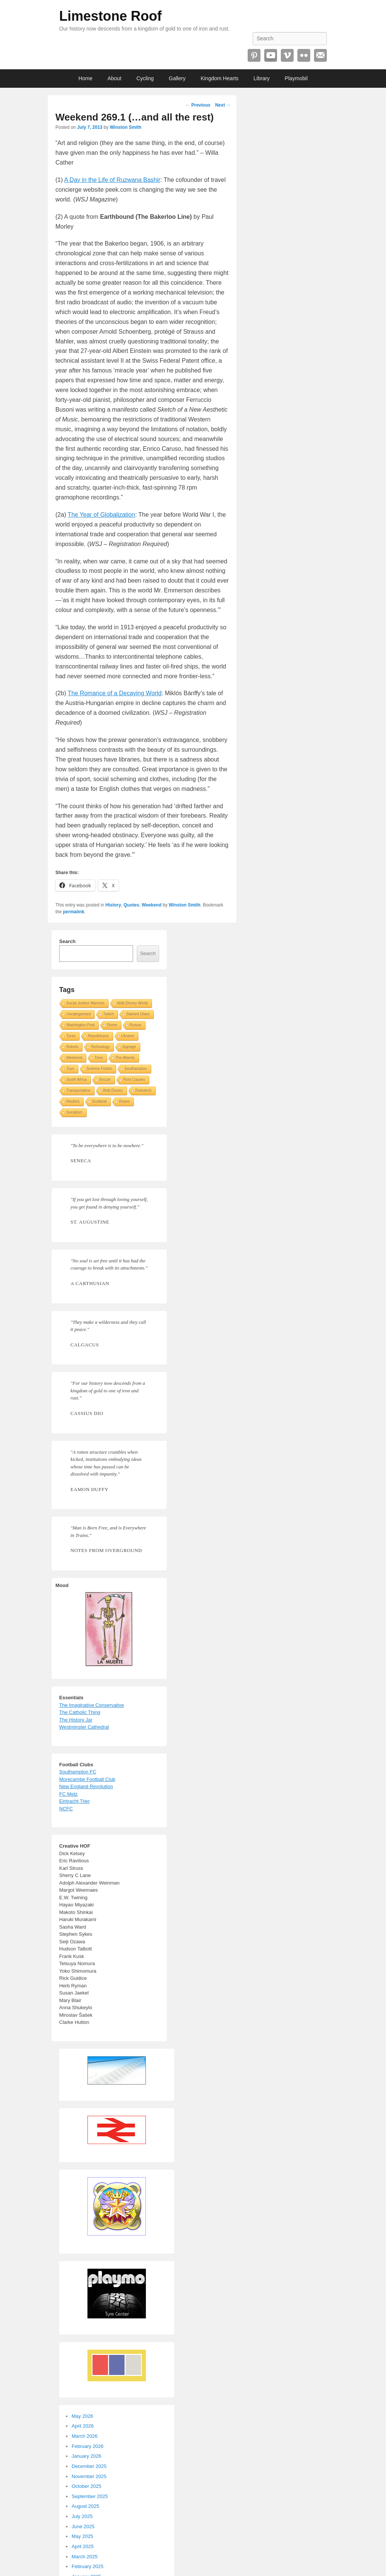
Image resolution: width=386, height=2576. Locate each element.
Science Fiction (99, 1069)
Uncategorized (78, 1014)
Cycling (145, 78)
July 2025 (82, 2516)
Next (223, 105)
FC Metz (68, 1794)
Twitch (108, 1014)
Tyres (70, 1036)
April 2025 (83, 2546)
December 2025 (89, 2466)
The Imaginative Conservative (91, 1705)
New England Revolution (86, 1786)
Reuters (73, 1101)
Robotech (143, 1090)
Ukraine (127, 1036)
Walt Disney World (132, 1003)
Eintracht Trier (74, 1801)
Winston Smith (125, 127)
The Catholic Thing (79, 1712)
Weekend (151, 905)
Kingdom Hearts (219, 78)
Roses (124, 1101)
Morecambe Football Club (87, 1779)
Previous (197, 105)
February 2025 (88, 2566)
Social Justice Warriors (85, 1003)
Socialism (74, 1112)
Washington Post (80, 1025)
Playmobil (296, 78)
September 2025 (90, 2496)
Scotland (99, 1101)
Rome (112, 1025)
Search (67, 941)
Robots (72, 1047)
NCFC (66, 1808)
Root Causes (134, 1079)
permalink (73, 911)
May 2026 (82, 2416)
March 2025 (85, 2556)
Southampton (135, 1069)
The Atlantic (125, 1058)
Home (85, 78)
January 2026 (86, 2456)
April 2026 (83, 2426)
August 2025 (85, 2506)
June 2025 (83, 2526)
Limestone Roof (110, 16)
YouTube (270, 55)
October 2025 (86, 2486)
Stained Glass (138, 1014)
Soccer (105, 1079)
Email (320, 55)
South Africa (76, 1079)
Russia (135, 1025)
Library (262, 78)
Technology (100, 1047)
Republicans (98, 1036)
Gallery (177, 78)
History (113, 905)
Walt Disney (113, 1090)
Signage (129, 1047)
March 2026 (85, 2436)
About (114, 78)
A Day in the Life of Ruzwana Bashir (112, 180)
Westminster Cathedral (84, 1727)
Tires (99, 1058)
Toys (70, 1069)
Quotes (131, 905)
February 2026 (88, 2446)
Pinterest (254, 55)
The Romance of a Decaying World (115, 693)
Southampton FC (77, 1772)
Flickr (303, 55)
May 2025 (82, 2536)
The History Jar (75, 1720)
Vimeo (287, 55)
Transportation (78, 1090)
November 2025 (89, 2476)
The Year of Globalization (101, 514)
